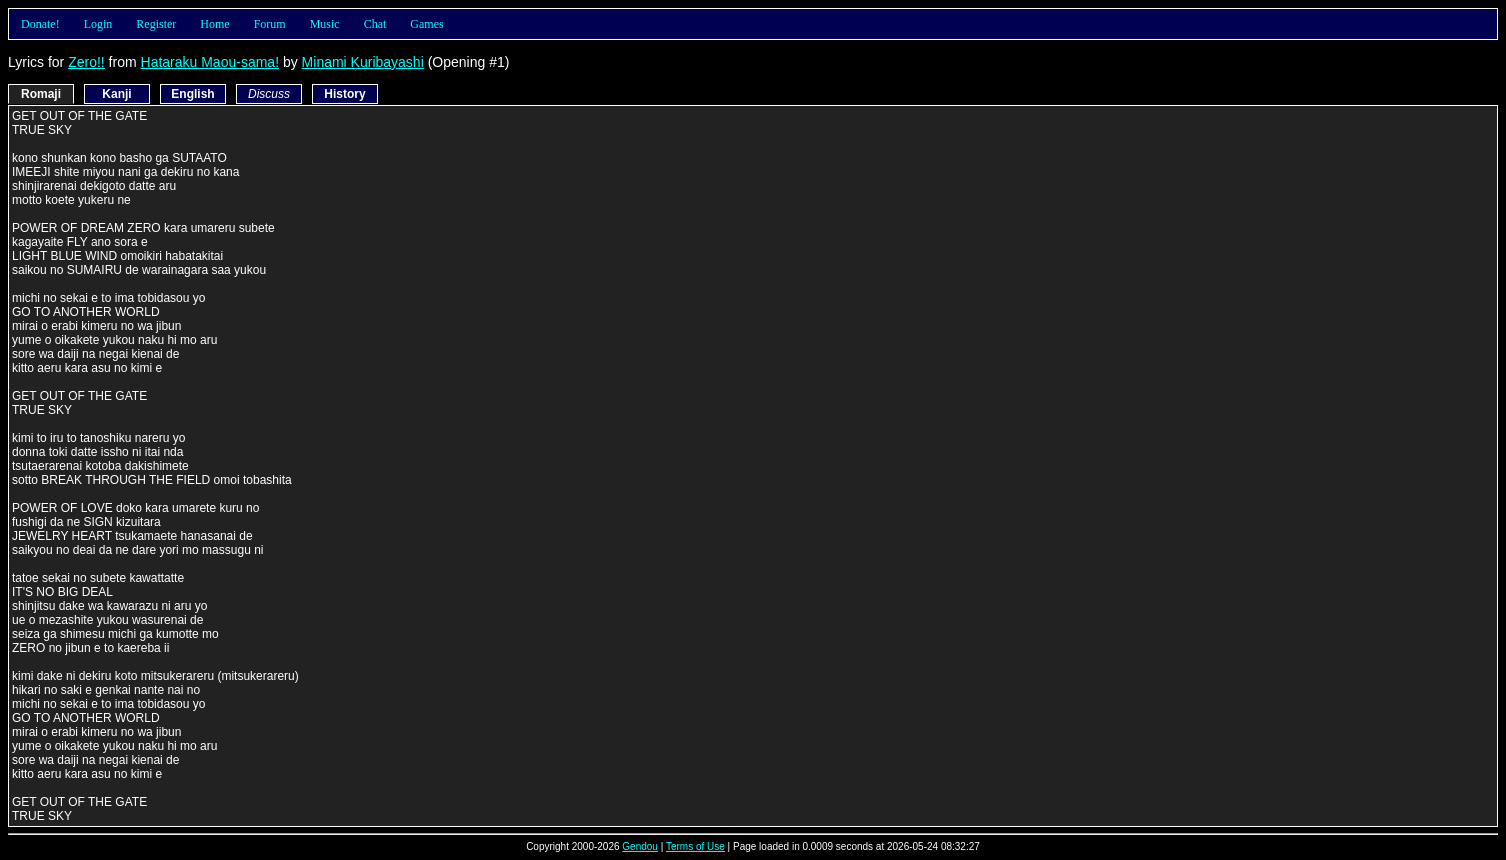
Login (98, 24)
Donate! (40, 24)
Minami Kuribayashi (363, 62)
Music (325, 24)
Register (156, 24)
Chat (375, 24)
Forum (270, 24)
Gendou (640, 846)
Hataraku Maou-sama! (210, 62)
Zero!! (86, 62)
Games (426, 24)
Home (214, 24)
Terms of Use (695, 846)
